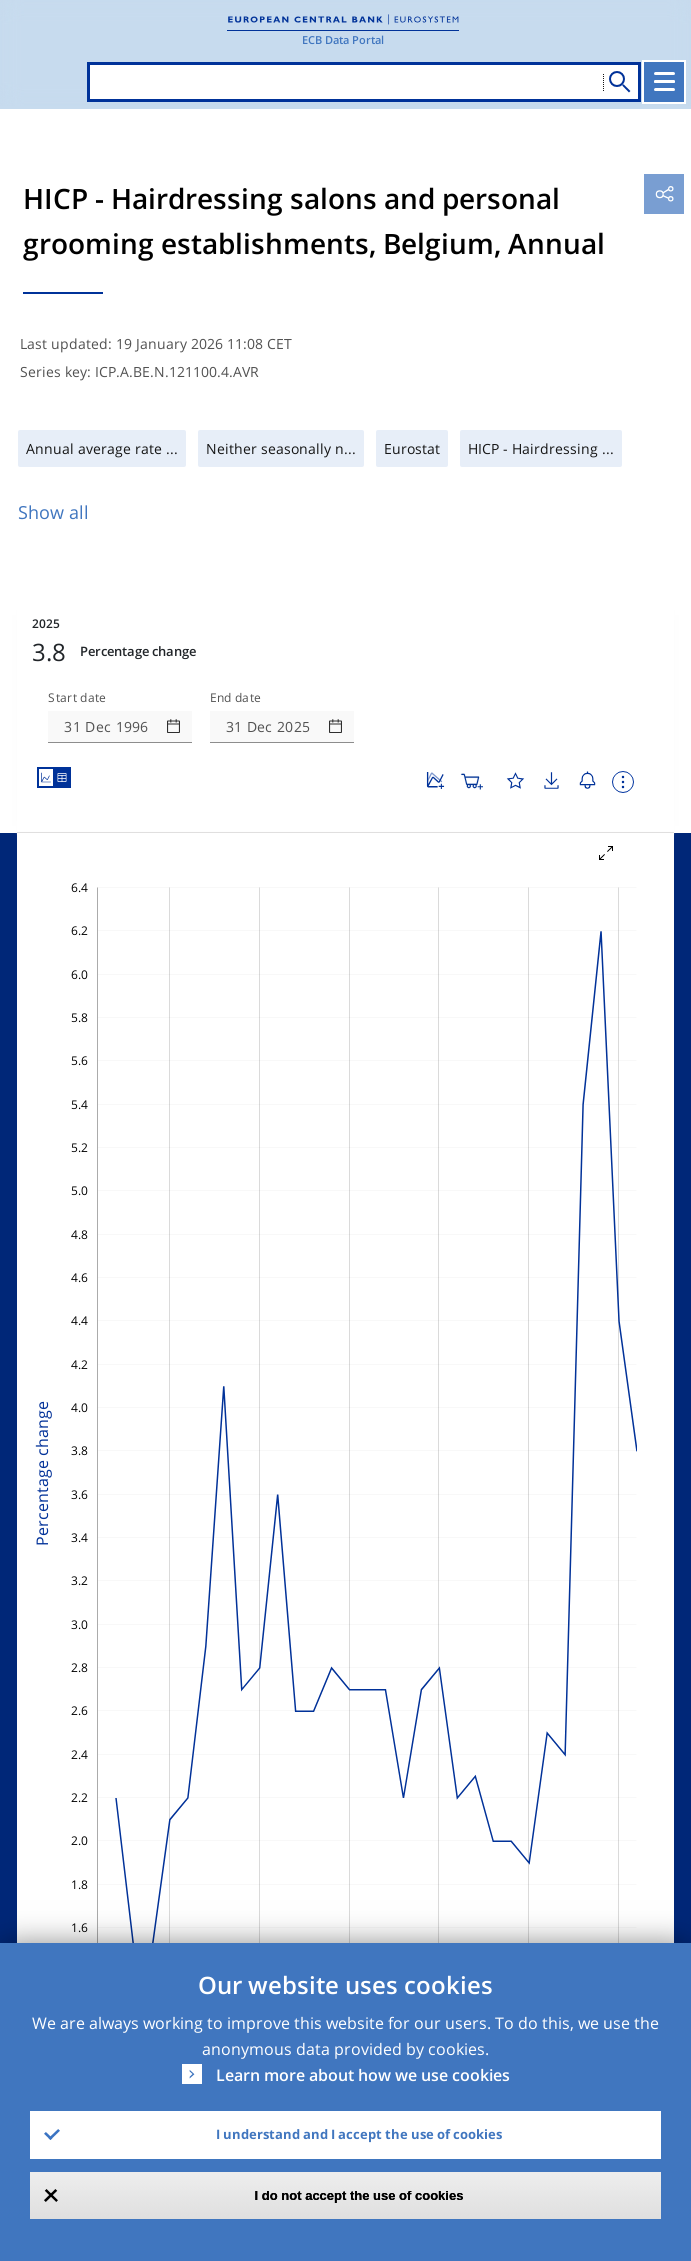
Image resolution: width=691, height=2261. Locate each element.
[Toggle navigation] (664, 82)
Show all (53, 512)
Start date (77, 698)
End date (236, 698)
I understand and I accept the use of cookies (359, 2134)
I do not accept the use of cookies (359, 2195)
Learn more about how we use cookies (363, 2075)
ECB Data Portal (343, 39)
